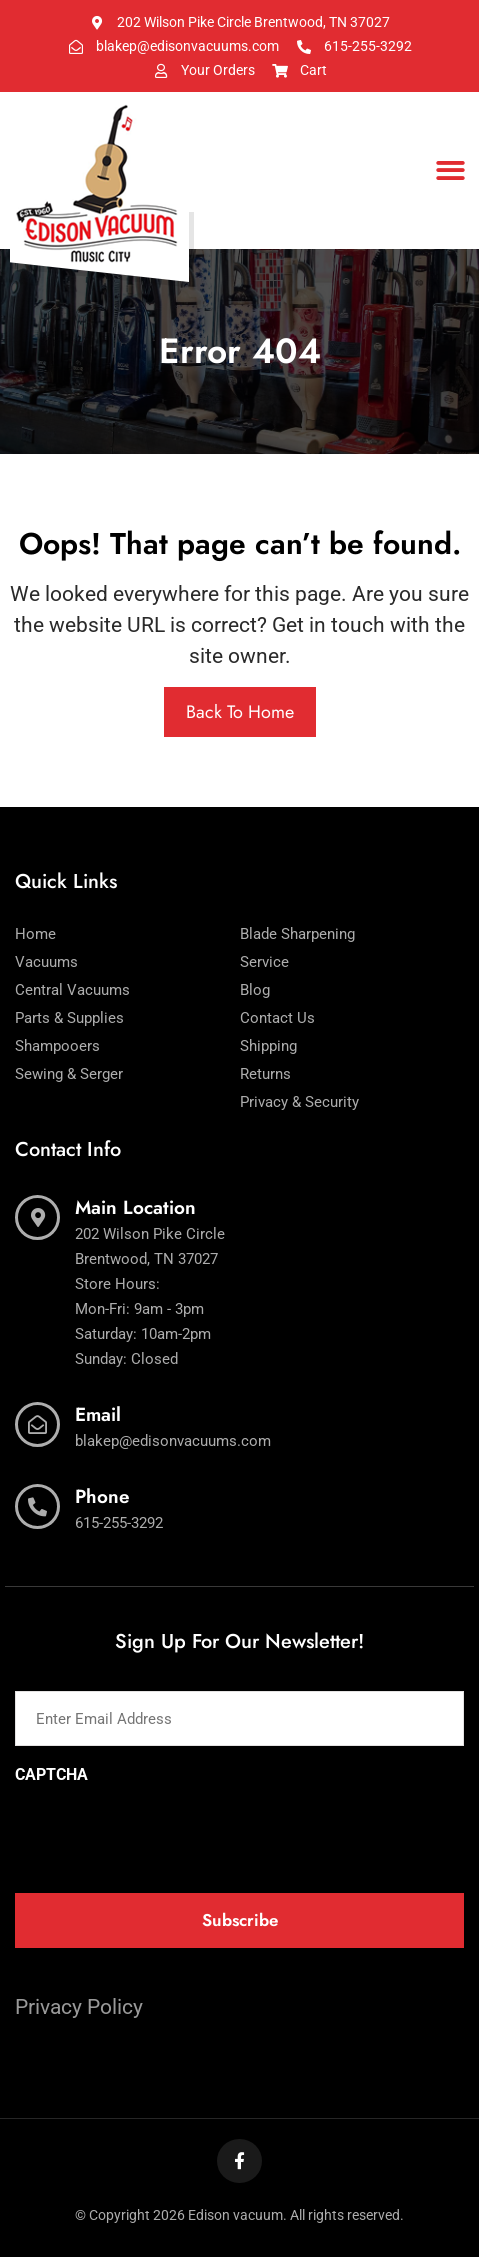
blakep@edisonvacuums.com (173, 1441)
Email (98, 1414)
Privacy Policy (79, 2007)
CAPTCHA (51, 1775)
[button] (451, 170)
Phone (102, 1496)
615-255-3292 (119, 1523)
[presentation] (167, 1832)
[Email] (37, 1424)
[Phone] (37, 1506)
